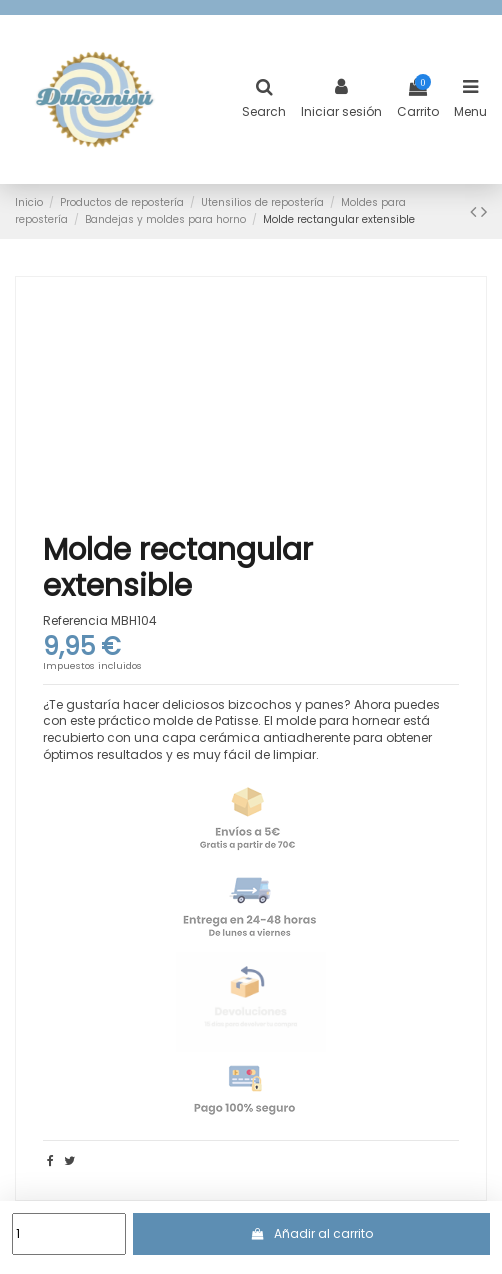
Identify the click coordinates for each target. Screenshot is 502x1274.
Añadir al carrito (311, 1233)
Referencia (75, 621)
